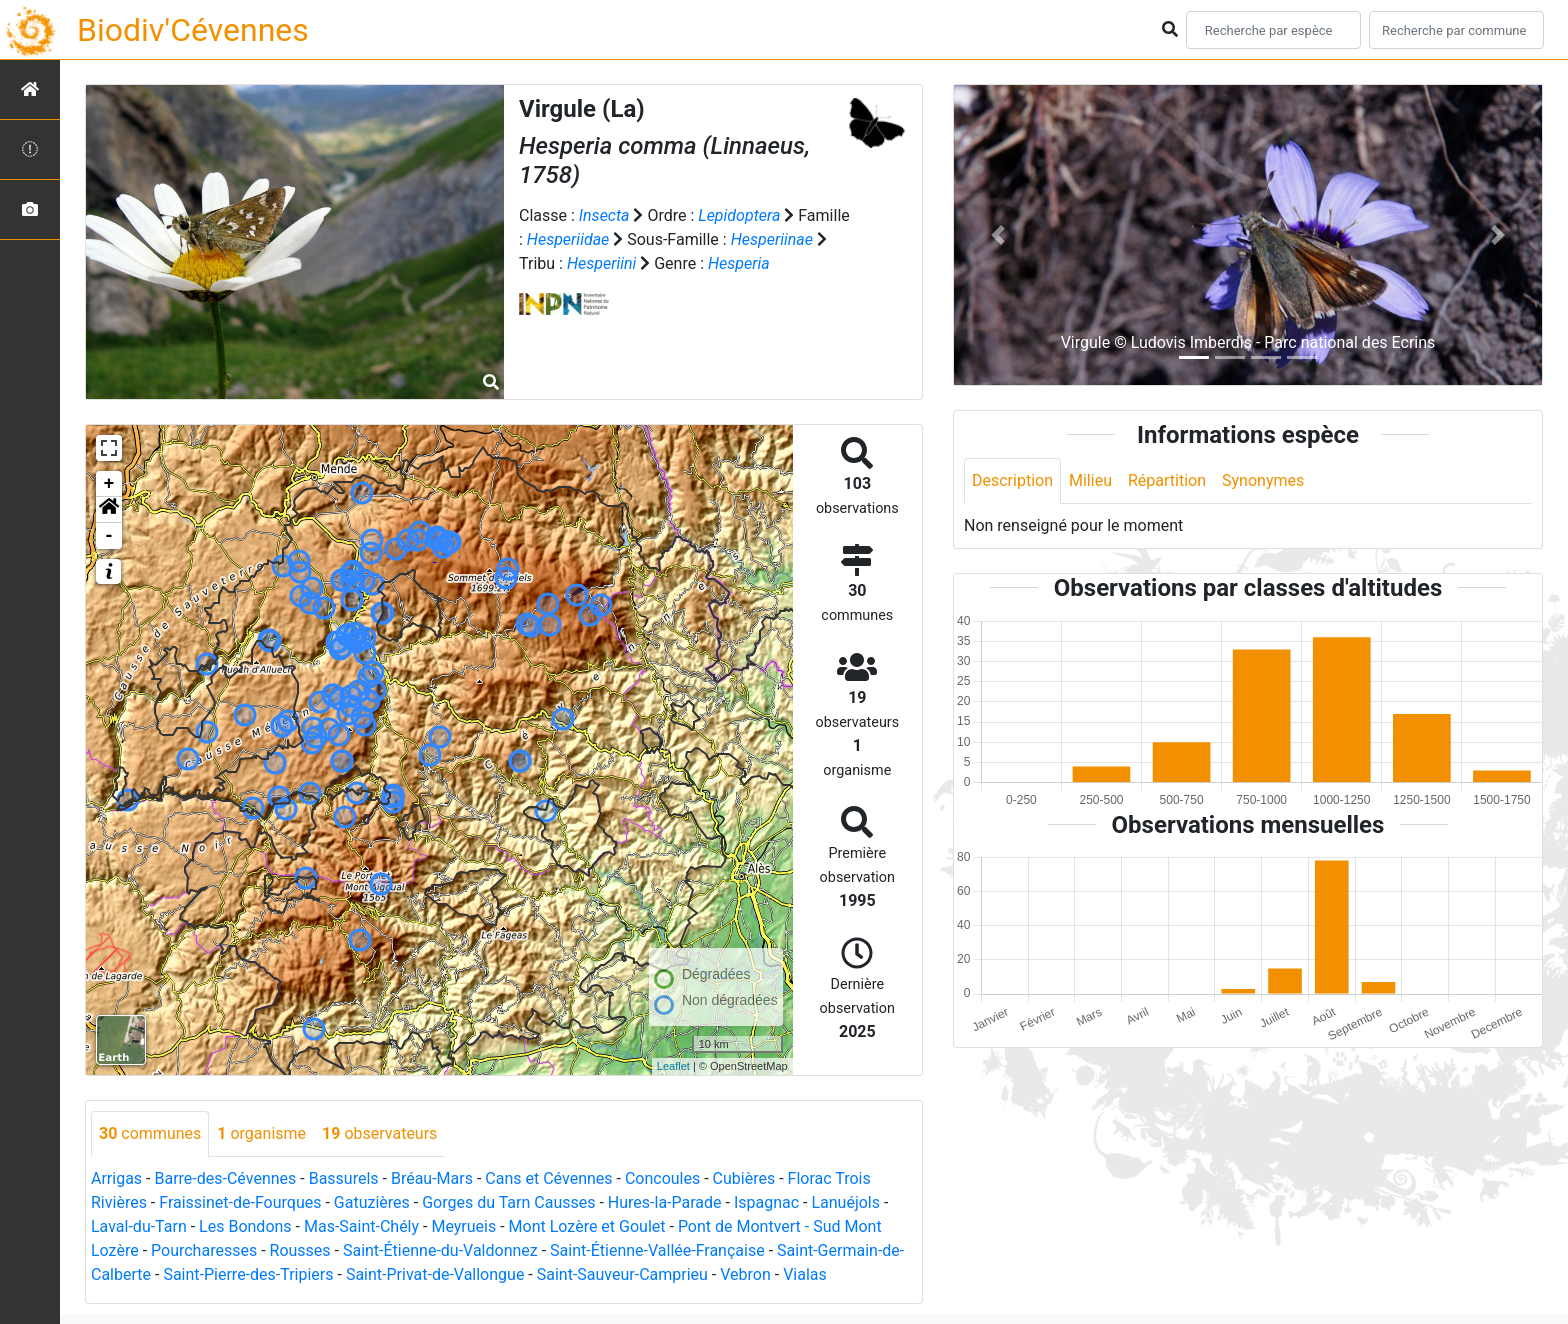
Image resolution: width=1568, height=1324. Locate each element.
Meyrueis (463, 1226)
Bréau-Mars (432, 1178)
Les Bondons (245, 1226)
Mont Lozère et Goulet (587, 1226)
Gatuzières (372, 1202)
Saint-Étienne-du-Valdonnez (440, 1250)
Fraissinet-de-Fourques (240, 1202)
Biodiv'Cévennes (193, 30)
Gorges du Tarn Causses (508, 1202)
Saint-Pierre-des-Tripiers (248, 1274)
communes (150, 1133)
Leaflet (673, 1066)
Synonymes (1263, 480)
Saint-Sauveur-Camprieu (622, 1274)
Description (1012, 480)
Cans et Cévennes (548, 1178)
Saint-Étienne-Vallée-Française (657, 1250)
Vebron (745, 1274)
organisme (261, 1133)
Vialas (805, 1274)
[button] (109, 510)
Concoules (662, 1178)
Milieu (1090, 480)
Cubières (744, 1178)
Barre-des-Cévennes (225, 1178)
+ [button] (109, 484)
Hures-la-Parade (665, 1202)
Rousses (300, 1250)
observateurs (379, 1133)
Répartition (1167, 480)
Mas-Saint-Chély (361, 1226)
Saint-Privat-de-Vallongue (435, 1274)
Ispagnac (766, 1202)
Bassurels (344, 1178)
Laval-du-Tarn (139, 1226)
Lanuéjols (845, 1202)
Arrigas (116, 1178)
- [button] (109, 536)
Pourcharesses (204, 1250)
